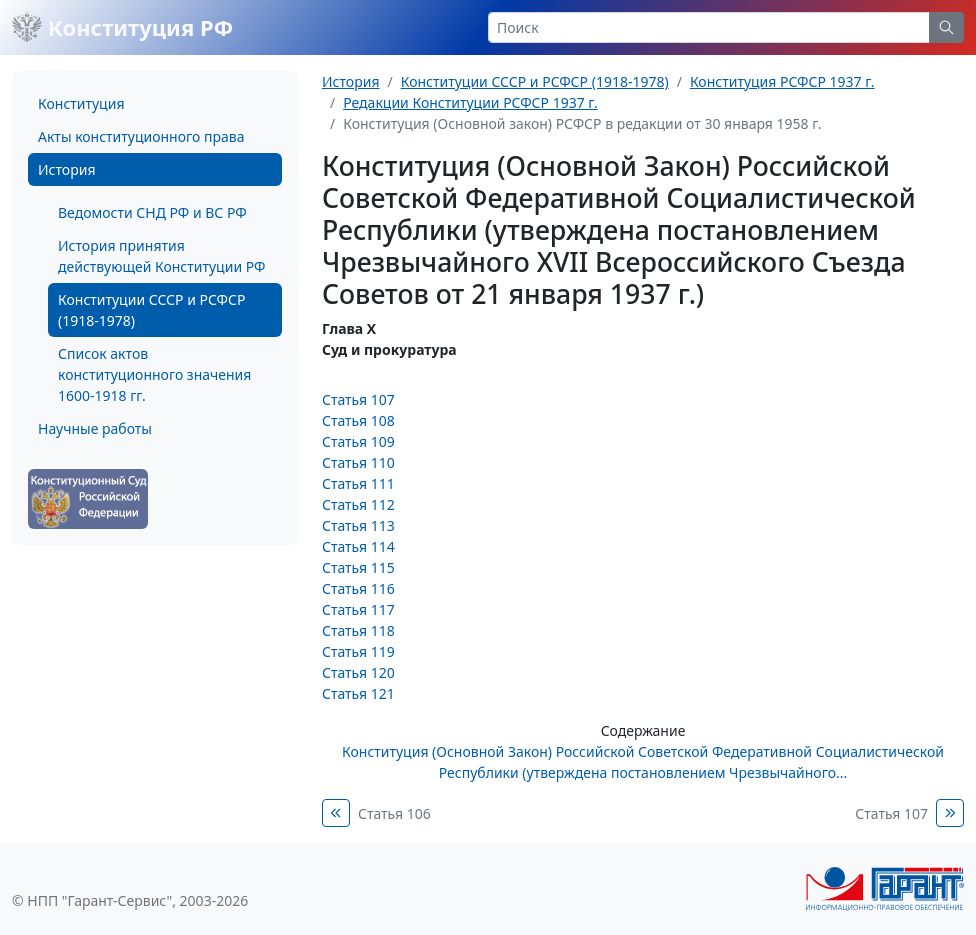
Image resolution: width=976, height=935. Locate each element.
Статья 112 (358, 504)
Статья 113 (358, 525)
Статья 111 (358, 483)
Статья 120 (358, 672)
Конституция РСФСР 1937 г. (782, 81)
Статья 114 (358, 546)
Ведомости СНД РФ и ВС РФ (152, 212)
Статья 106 (394, 813)
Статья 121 (358, 693)
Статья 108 (358, 420)
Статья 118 (358, 630)
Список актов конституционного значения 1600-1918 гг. (154, 374)
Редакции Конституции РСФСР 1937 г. (470, 102)
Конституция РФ (122, 27)
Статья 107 (358, 399)
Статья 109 (358, 441)
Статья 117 (358, 609)
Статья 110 (358, 462)
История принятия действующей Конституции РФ (161, 256)
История (66, 169)
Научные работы (95, 428)
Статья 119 (358, 651)
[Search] (709, 27)
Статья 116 (358, 588)
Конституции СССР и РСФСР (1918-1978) (151, 310)
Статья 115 (358, 567)
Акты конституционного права (141, 136)
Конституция (81, 103)
